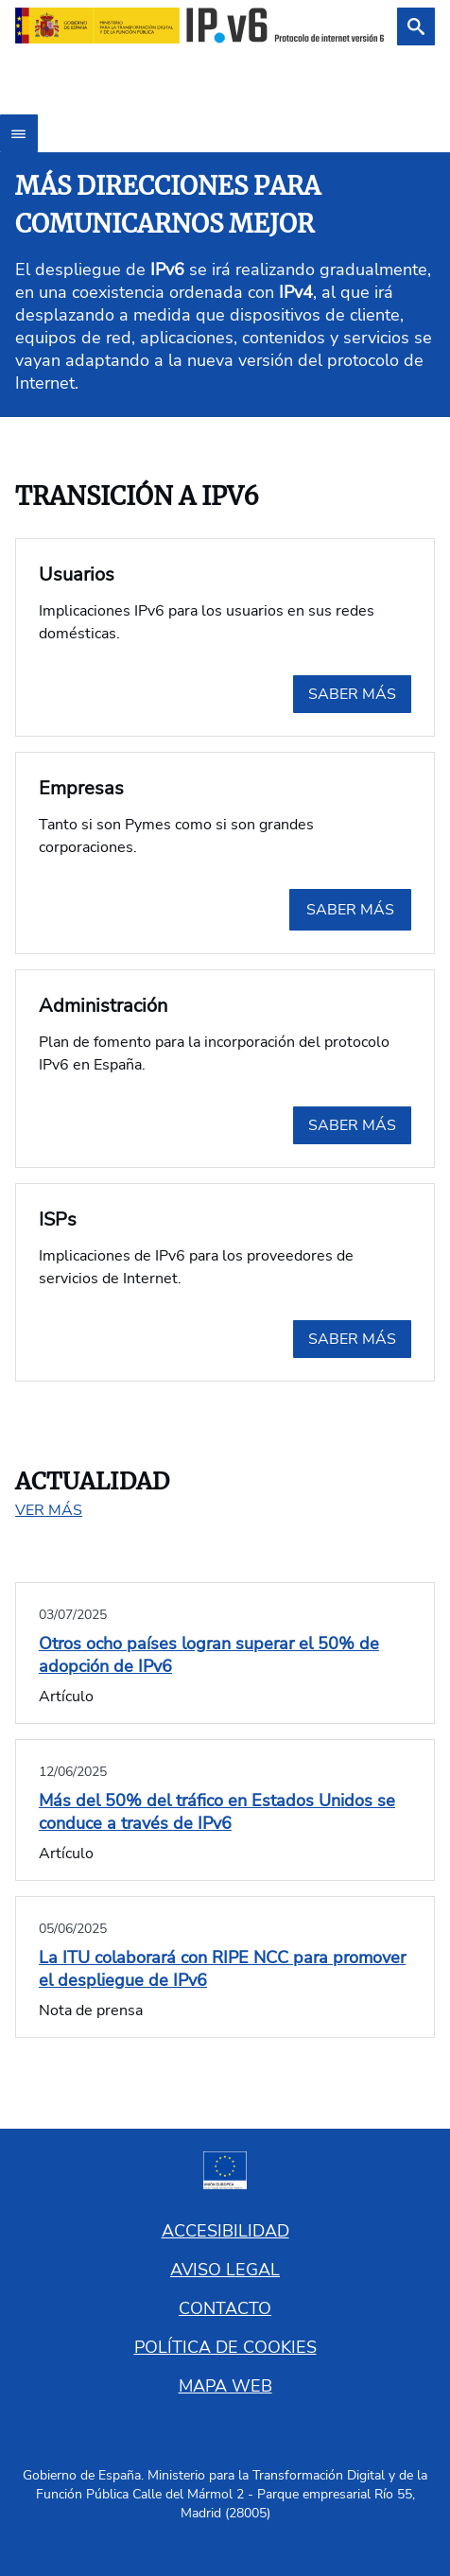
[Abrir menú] (19, 133)
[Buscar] (416, 26)
